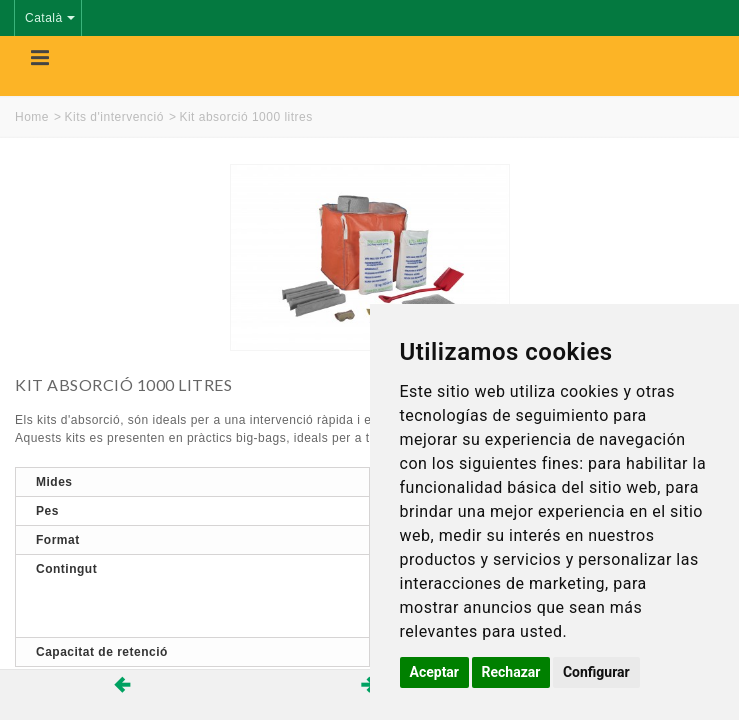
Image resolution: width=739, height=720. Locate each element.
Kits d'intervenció (114, 117)
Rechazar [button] (511, 672)
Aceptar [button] (435, 672)
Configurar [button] (596, 672)
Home (32, 117)
